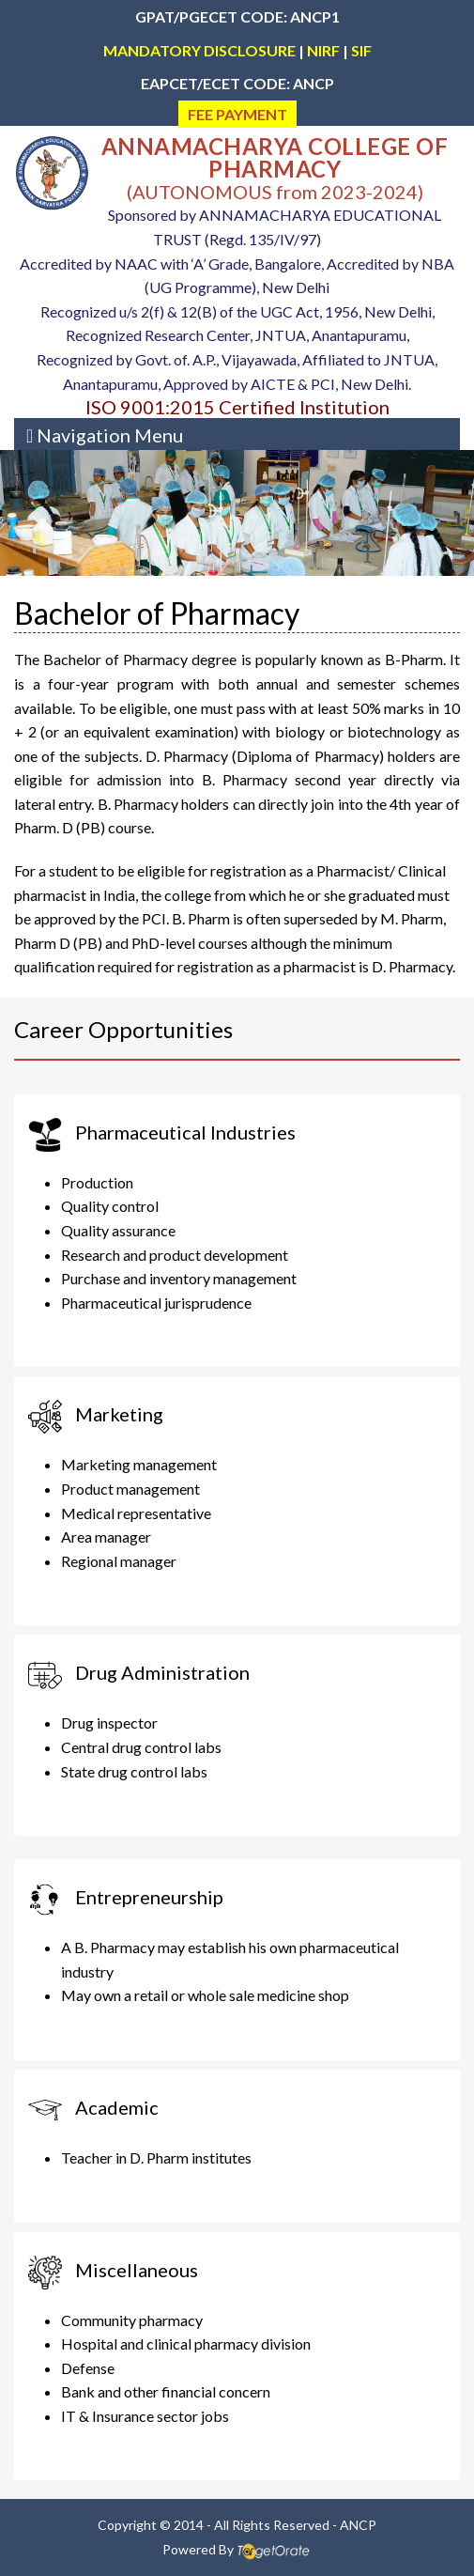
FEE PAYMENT (237, 114)
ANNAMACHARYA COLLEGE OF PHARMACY (275, 157)
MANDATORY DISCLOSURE (199, 50)
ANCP (358, 2525)
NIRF (323, 50)
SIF (361, 50)
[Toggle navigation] (104, 433)
